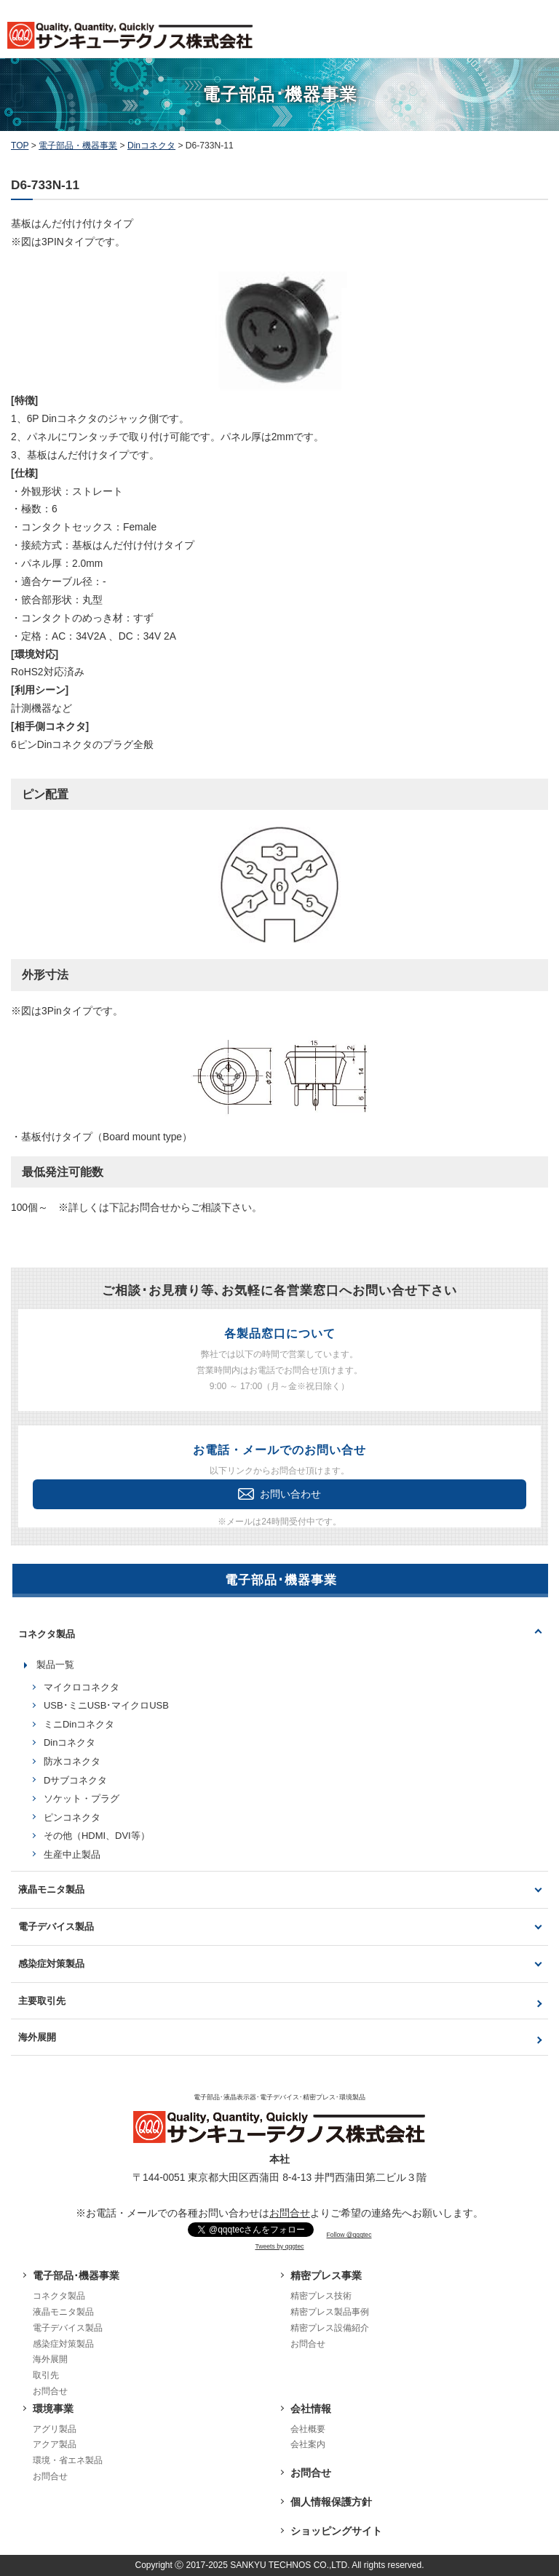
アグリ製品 (54, 2429)
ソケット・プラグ (81, 1798)
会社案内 (307, 2444)
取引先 (46, 2375)
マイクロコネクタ (81, 1687)
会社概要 (307, 2429)
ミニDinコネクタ (79, 1724)
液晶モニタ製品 (51, 1889)
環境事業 (53, 2408)
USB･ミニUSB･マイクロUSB (106, 1705)
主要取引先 (42, 2000)
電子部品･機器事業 (76, 2275)
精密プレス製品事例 (329, 2312)
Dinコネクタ (69, 1742)
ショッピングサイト (336, 2531)
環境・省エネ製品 (68, 2460)
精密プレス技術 (321, 2296)
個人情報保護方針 (331, 2502)
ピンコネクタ (72, 1817)
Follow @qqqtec (349, 2234)
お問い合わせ (279, 1494)
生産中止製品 (72, 1854)
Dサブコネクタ (75, 1780)
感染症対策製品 (51, 1963)
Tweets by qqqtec (279, 2246)
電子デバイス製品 (56, 1926)
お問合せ (289, 2213)
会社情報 (310, 2408)
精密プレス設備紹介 (329, 2328)
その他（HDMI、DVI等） (97, 1835)
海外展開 (37, 2037)
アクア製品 (54, 2444)
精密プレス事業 (326, 2275)
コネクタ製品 (46, 1634)
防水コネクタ (72, 1761)
